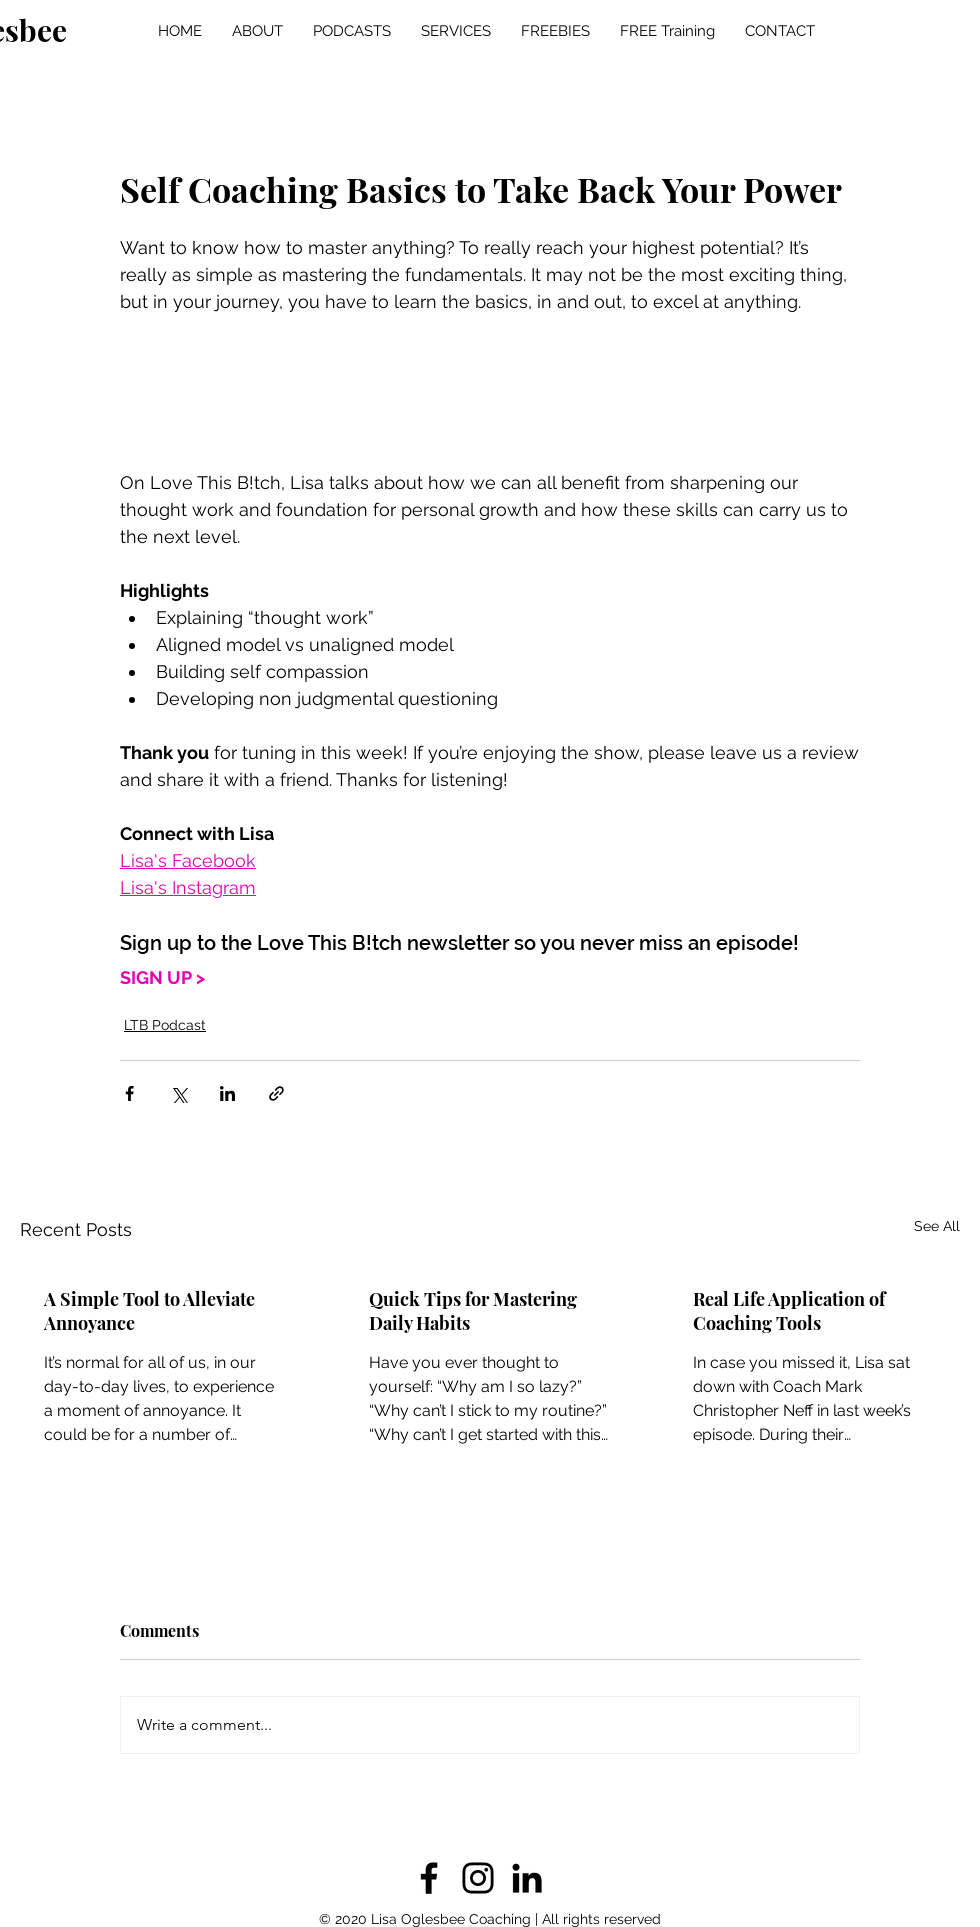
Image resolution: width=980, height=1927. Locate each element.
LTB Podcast (165, 1025)
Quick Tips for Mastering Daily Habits (473, 1311)
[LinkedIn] (527, 1878)
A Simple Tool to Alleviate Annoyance (149, 1311)
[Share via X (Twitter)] (178, 1093)
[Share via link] (276, 1093)
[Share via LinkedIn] (227, 1093)
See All (937, 1226)
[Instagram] (478, 1878)
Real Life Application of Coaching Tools (789, 1311)
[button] (352, 31)
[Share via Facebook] (129, 1093)
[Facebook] (429, 1878)
